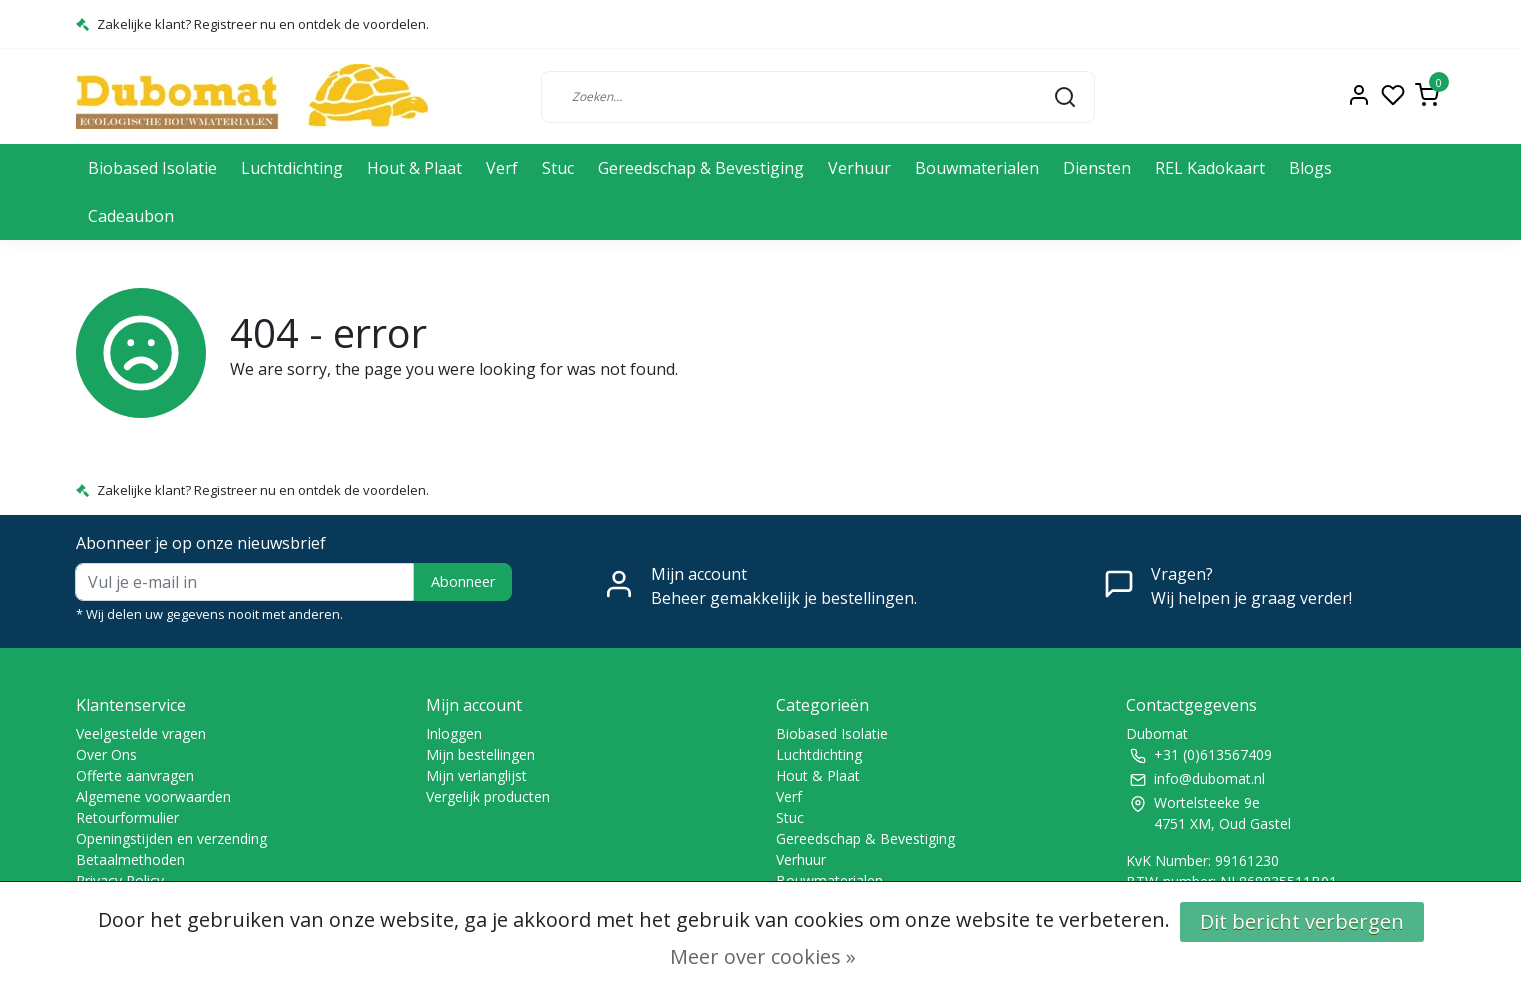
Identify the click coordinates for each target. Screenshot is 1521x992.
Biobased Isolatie (152, 168)
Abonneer (463, 581)
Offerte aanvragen (135, 775)
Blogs (1310, 168)
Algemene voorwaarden (153, 796)
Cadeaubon (131, 216)
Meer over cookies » (763, 956)
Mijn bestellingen (480, 754)
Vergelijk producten (488, 796)
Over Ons (106, 754)
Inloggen (454, 733)
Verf (502, 168)
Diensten (1097, 168)
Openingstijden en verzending (171, 838)
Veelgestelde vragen (141, 733)
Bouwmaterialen (977, 168)
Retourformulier (127, 817)
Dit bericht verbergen (1302, 921)
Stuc (558, 168)
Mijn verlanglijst (476, 775)
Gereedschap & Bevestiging (701, 168)
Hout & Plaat (414, 168)
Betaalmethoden (130, 859)
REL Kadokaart (1210, 168)
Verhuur (859, 168)
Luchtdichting (292, 168)
